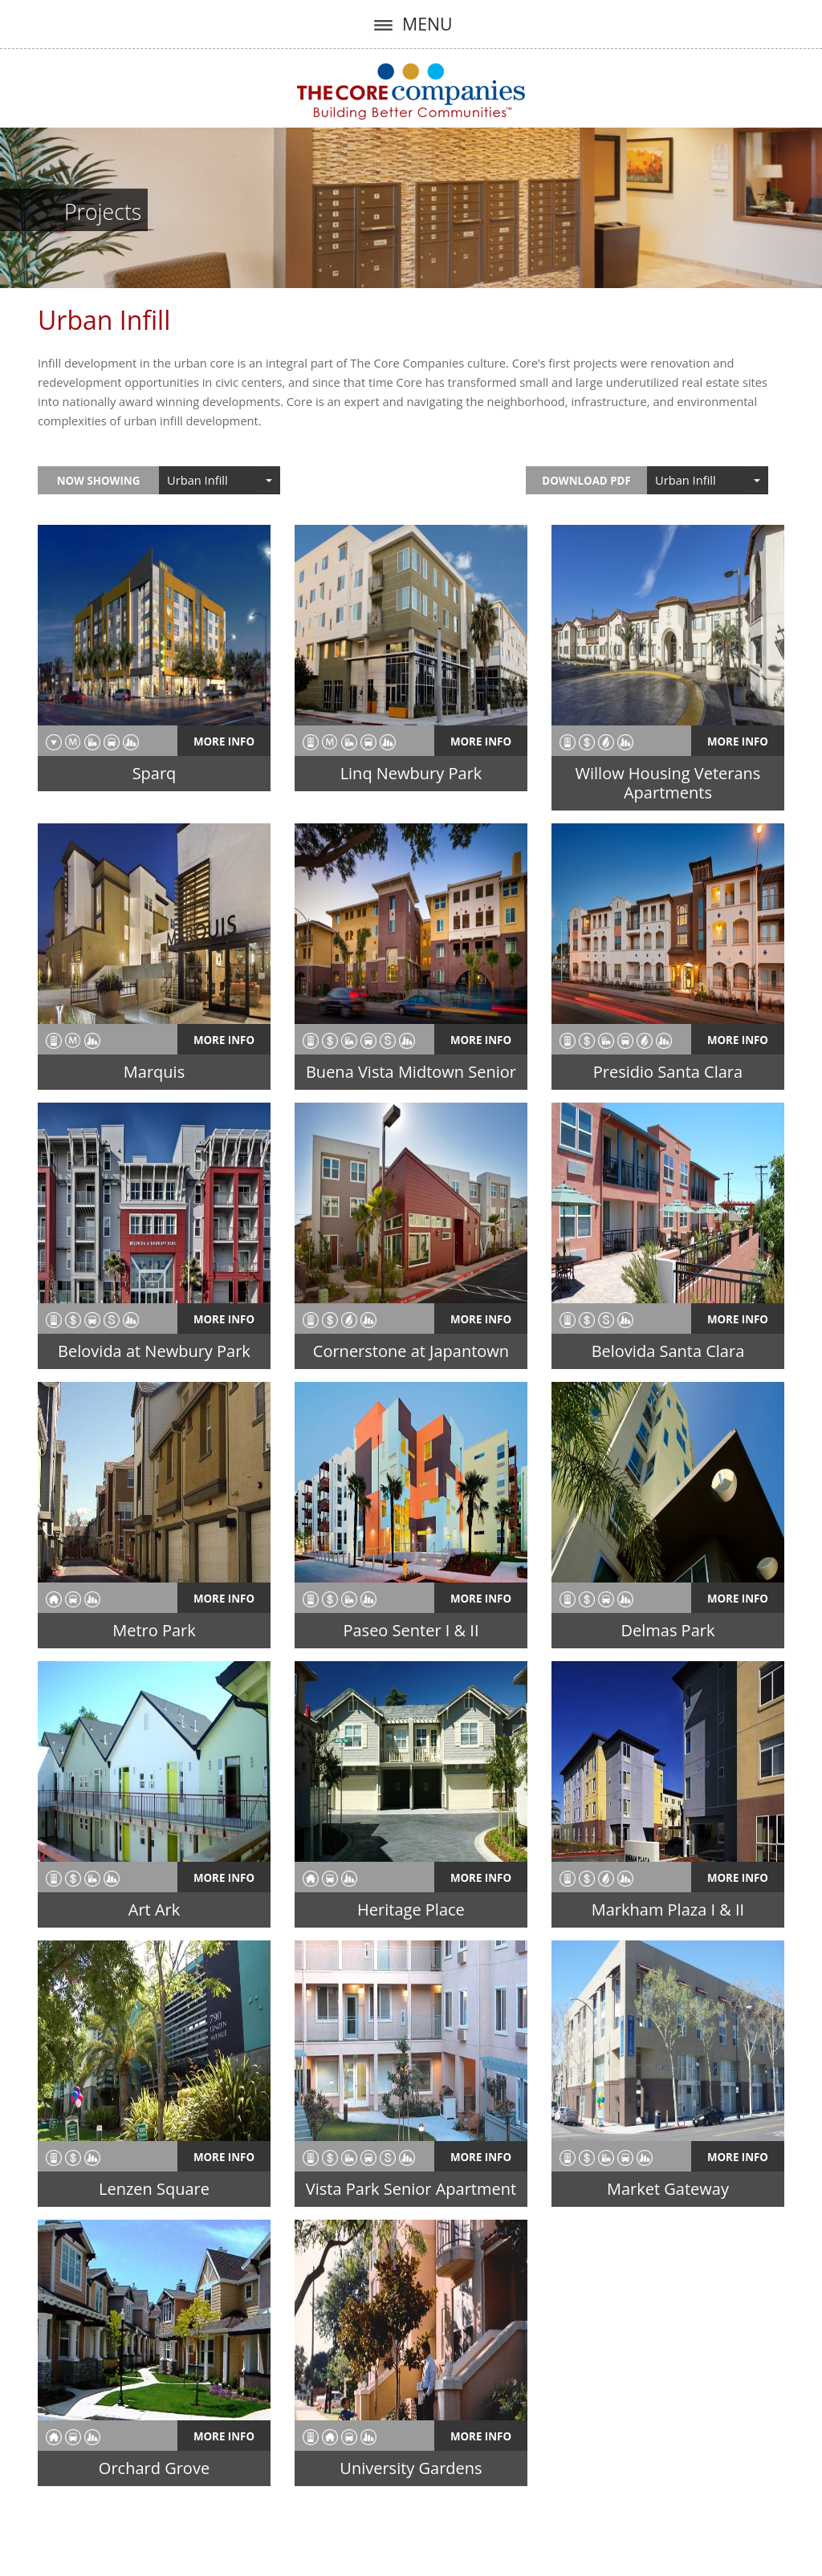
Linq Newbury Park (411, 773)
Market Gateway (668, 2189)
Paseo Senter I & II (410, 1630)
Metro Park (154, 1630)
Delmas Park (667, 1630)
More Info (223, 741)
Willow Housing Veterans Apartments (668, 782)
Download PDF (586, 480)
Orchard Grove (154, 2468)
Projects (102, 211)
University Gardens (411, 2468)
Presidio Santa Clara (668, 1072)
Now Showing (98, 480)
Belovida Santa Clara (668, 1351)
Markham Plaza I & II (668, 1909)
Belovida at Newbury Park (154, 1351)
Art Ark (154, 1909)
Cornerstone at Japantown (411, 1351)
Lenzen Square (154, 2189)
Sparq (154, 773)
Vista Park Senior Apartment (411, 2189)
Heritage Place (411, 1909)
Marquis (154, 1072)
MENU (410, 23)
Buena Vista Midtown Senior (411, 1072)
